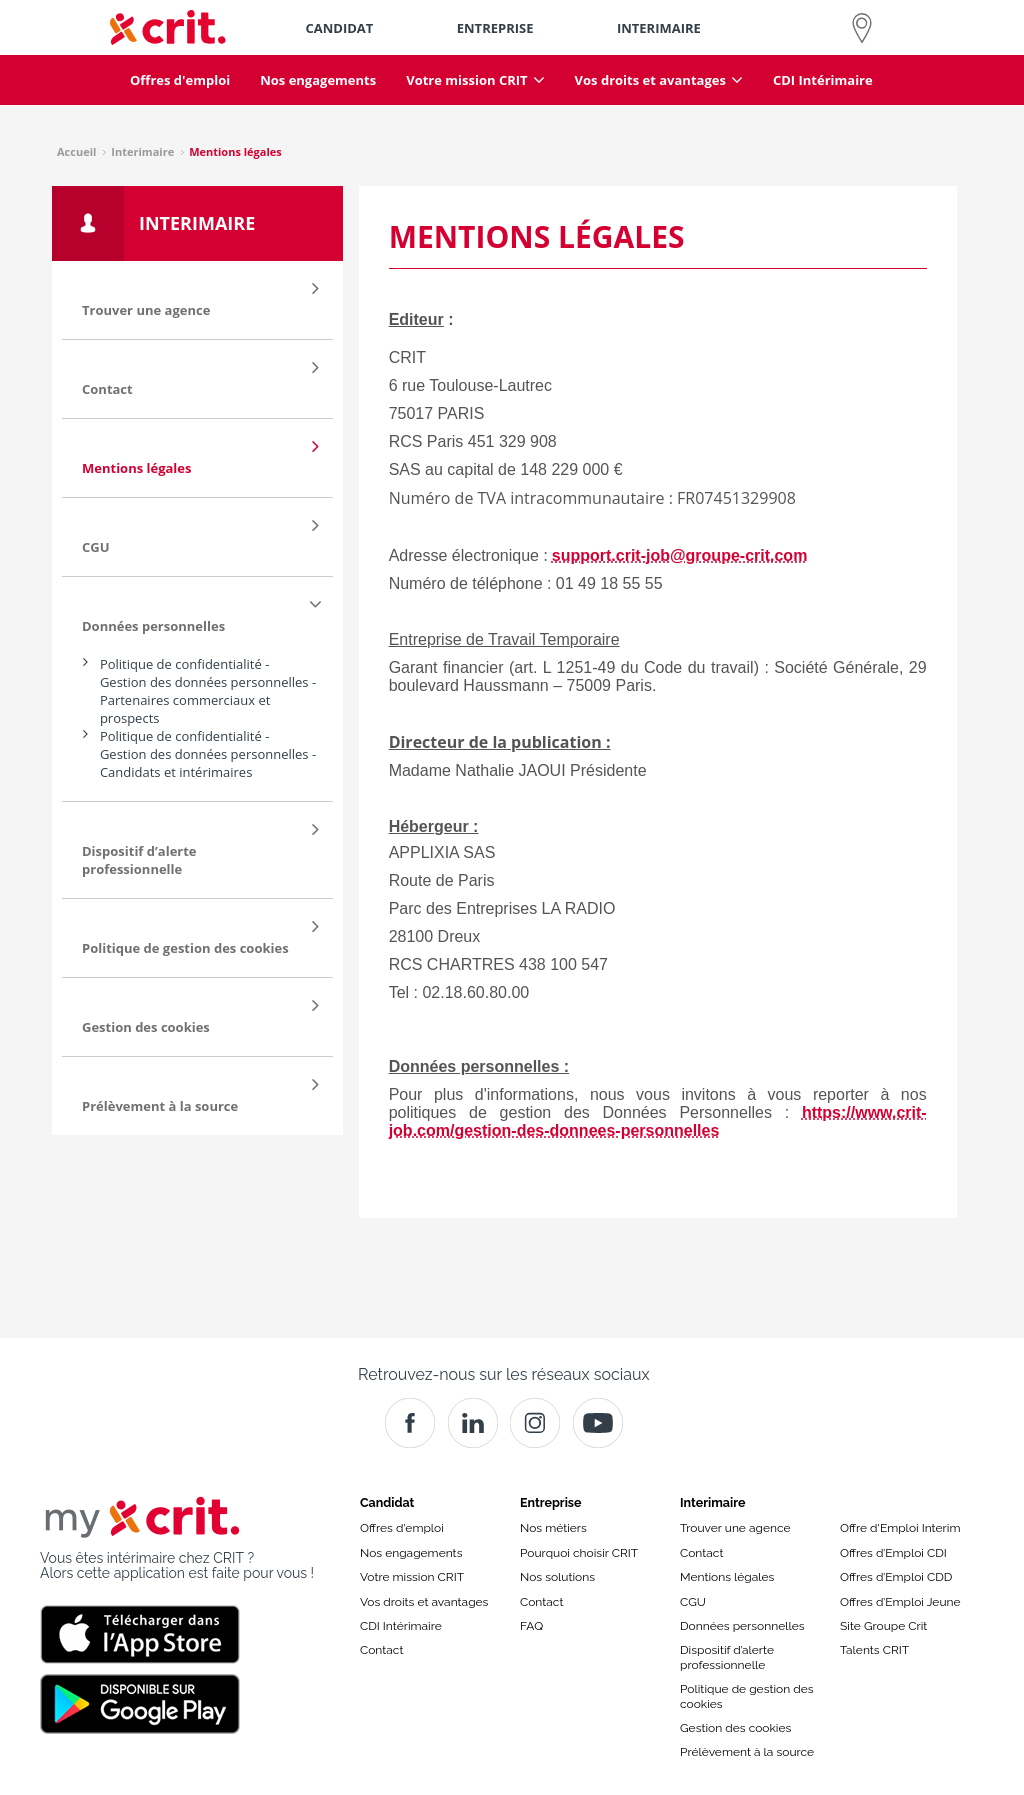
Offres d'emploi (402, 1528)
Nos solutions (557, 1577)
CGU (693, 1602)
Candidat (387, 1502)
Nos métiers (553, 1528)
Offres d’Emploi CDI (893, 1553)
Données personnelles (742, 1626)
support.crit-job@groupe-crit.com (680, 555)
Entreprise (551, 1502)
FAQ (531, 1626)
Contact (381, 1650)
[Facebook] (410, 1423)
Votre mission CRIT (412, 1577)
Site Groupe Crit (883, 1626)
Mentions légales (727, 1577)
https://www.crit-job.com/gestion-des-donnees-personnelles (658, 1121)
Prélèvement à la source (747, 1752)
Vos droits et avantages (424, 1602)
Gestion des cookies (735, 1728)
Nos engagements (411, 1553)
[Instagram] (535, 1423)
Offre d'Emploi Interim (900, 1528)
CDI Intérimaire (401, 1626)
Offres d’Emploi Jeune (900, 1602)
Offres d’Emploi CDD (896, 1577)
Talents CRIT (874, 1650)
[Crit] (473, 1423)
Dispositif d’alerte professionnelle (727, 1657)
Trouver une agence (735, 1528)
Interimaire (712, 1502)
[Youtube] (598, 1423)
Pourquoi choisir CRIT (579, 1553)
